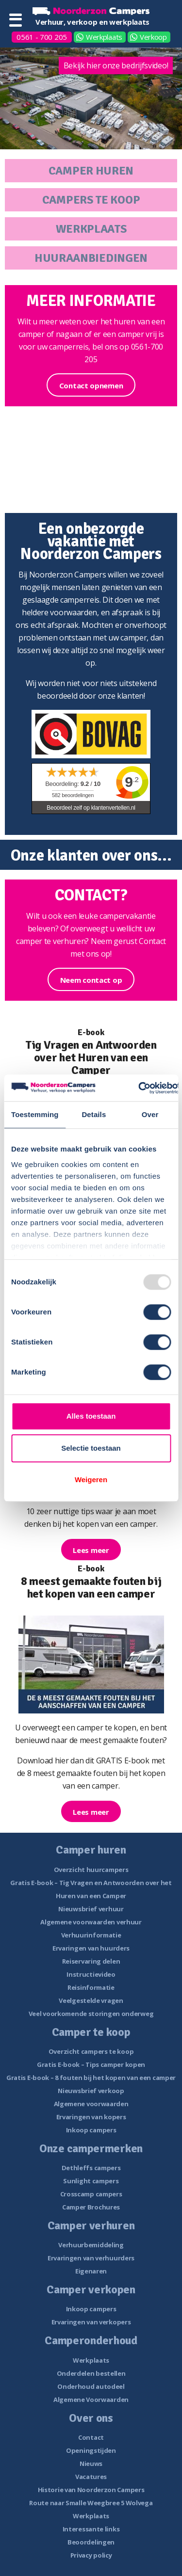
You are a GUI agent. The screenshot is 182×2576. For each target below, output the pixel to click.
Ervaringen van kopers (91, 2116)
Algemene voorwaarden (91, 2103)
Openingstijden (91, 2450)
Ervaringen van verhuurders (91, 2258)
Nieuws (91, 2463)
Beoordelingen (91, 2542)
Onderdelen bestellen (91, 2373)
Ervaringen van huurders (91, 1948)
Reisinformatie (91, 1987)
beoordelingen (73, 795)
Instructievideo (91, 1974)
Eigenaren (91, 2271)
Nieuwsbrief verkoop (91, 2090)
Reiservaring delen (91, 1961)
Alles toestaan (91, 1416)
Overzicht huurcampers (91, 1869)
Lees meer (91, 1550)
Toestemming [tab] (35, 1114)
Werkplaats (104, 37)
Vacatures (91, 2476)
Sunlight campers (90, 2180)
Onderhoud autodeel (91, 2386)
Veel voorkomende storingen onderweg (91, 2013)
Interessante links (91, 2529)
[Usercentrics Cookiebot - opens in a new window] (138, 1088)
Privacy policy (91, 2555)
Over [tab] (150, 1114)
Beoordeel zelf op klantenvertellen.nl (91, 807)
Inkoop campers (91, 2130)
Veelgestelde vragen (91, 2000)
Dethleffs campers (91, 2167)
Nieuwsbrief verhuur (90, 1908)
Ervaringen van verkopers (91, 2322)
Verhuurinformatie (91, 1935)
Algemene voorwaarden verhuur (91, 1922)
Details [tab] (94, 1114)
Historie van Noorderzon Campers (91, 2489)
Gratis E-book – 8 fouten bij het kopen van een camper (91, 2077)
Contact (91, 2437)
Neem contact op (91, 980)
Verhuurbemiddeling (91, 2244)
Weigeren (91, 1479)
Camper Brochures (91, 2207)
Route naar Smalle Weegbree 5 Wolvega (90, 2502)
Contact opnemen (91, 385)
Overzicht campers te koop (91, 2051)
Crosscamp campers (91, 2194)
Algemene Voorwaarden (91, 2399)
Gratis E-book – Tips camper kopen (91, 2064)
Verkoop (153, 37)
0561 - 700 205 (42, 37)
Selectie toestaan (91, 1448)
